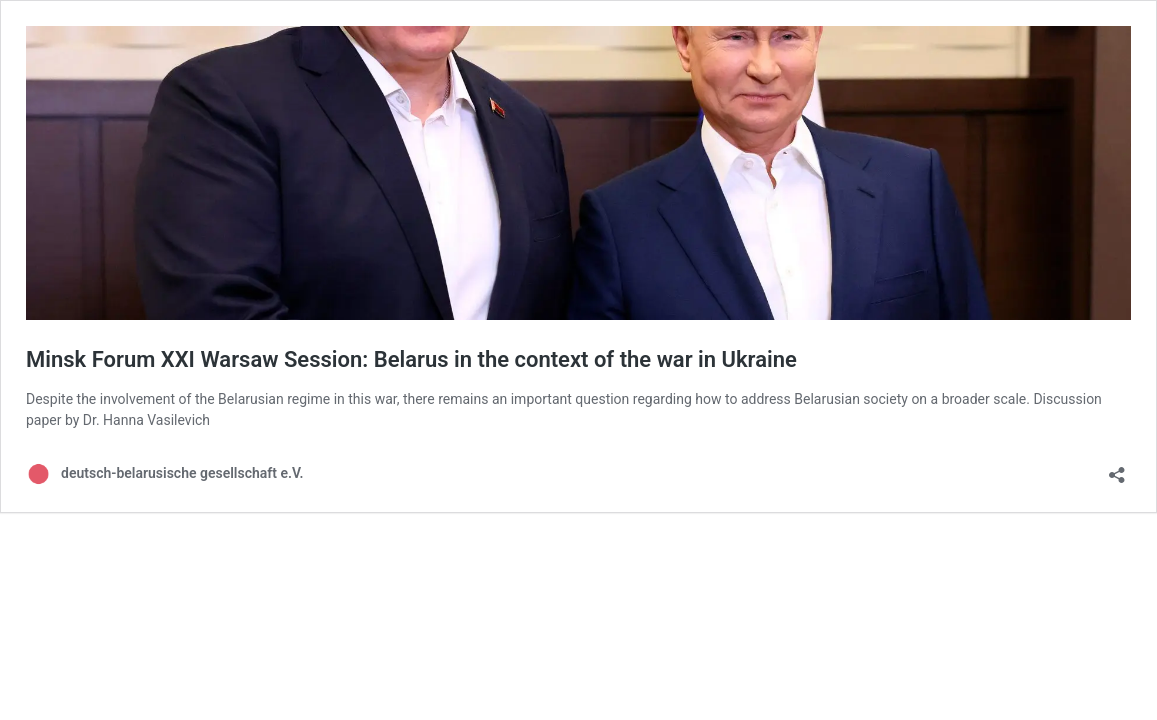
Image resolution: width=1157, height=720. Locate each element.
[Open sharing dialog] (1117, 468)
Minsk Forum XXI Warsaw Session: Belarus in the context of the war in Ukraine (411, 359)
